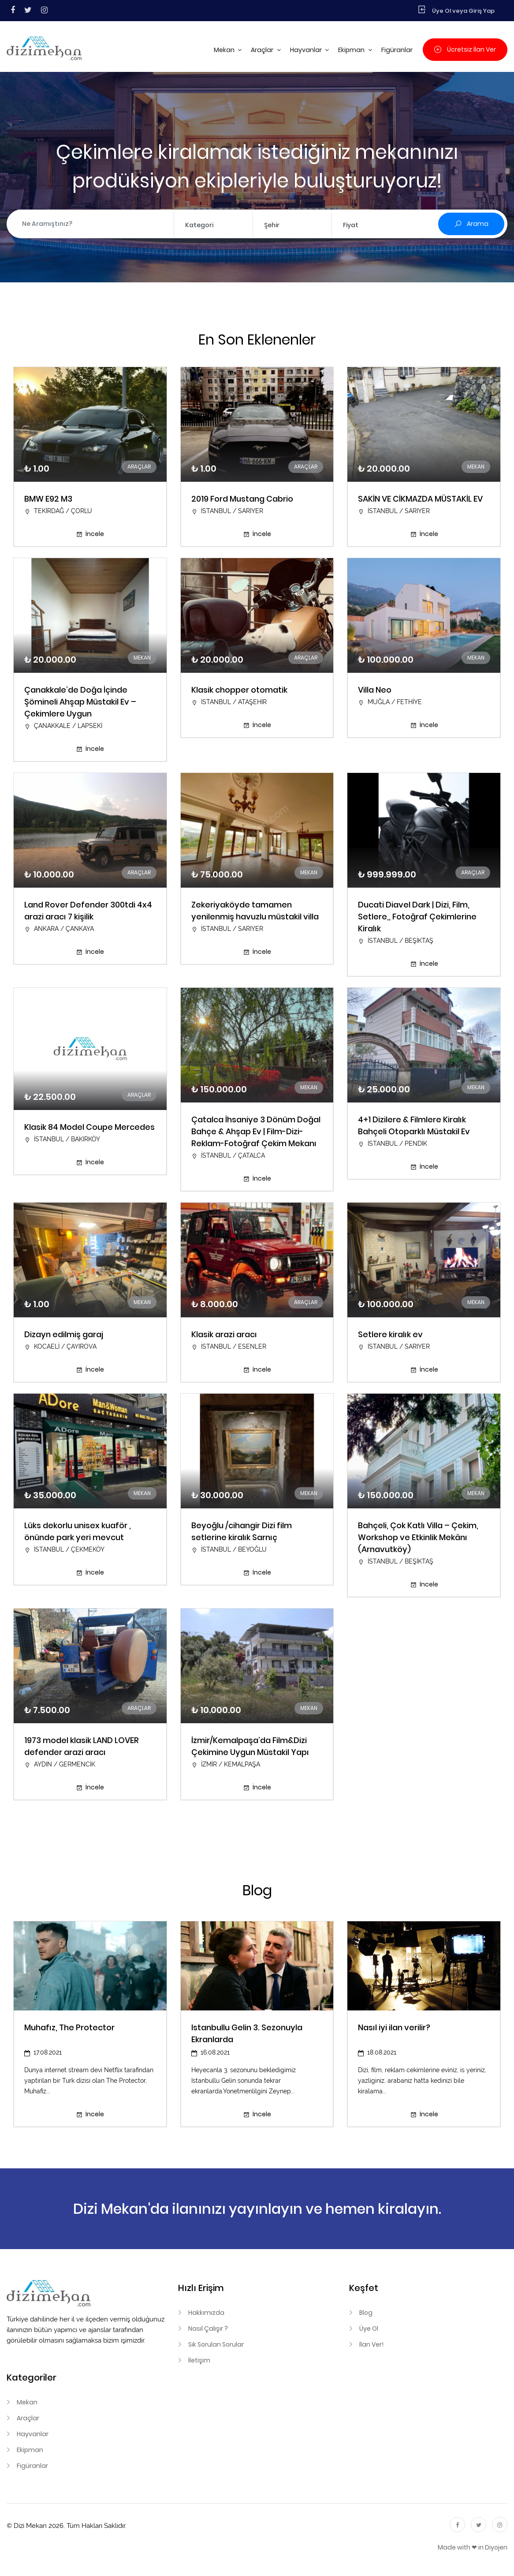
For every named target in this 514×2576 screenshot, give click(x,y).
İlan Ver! (371, 2344)
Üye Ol (368, 2328)
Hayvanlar (306, 49)
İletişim (199, 2360)
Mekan (225, 49)
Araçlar (263, 49)
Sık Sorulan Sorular (216, 2344)
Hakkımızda (206, 2312)
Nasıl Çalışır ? (208, 2328)
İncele (90, 533)
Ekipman (352, 49)
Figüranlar (397, 49)
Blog (365, 2312)
